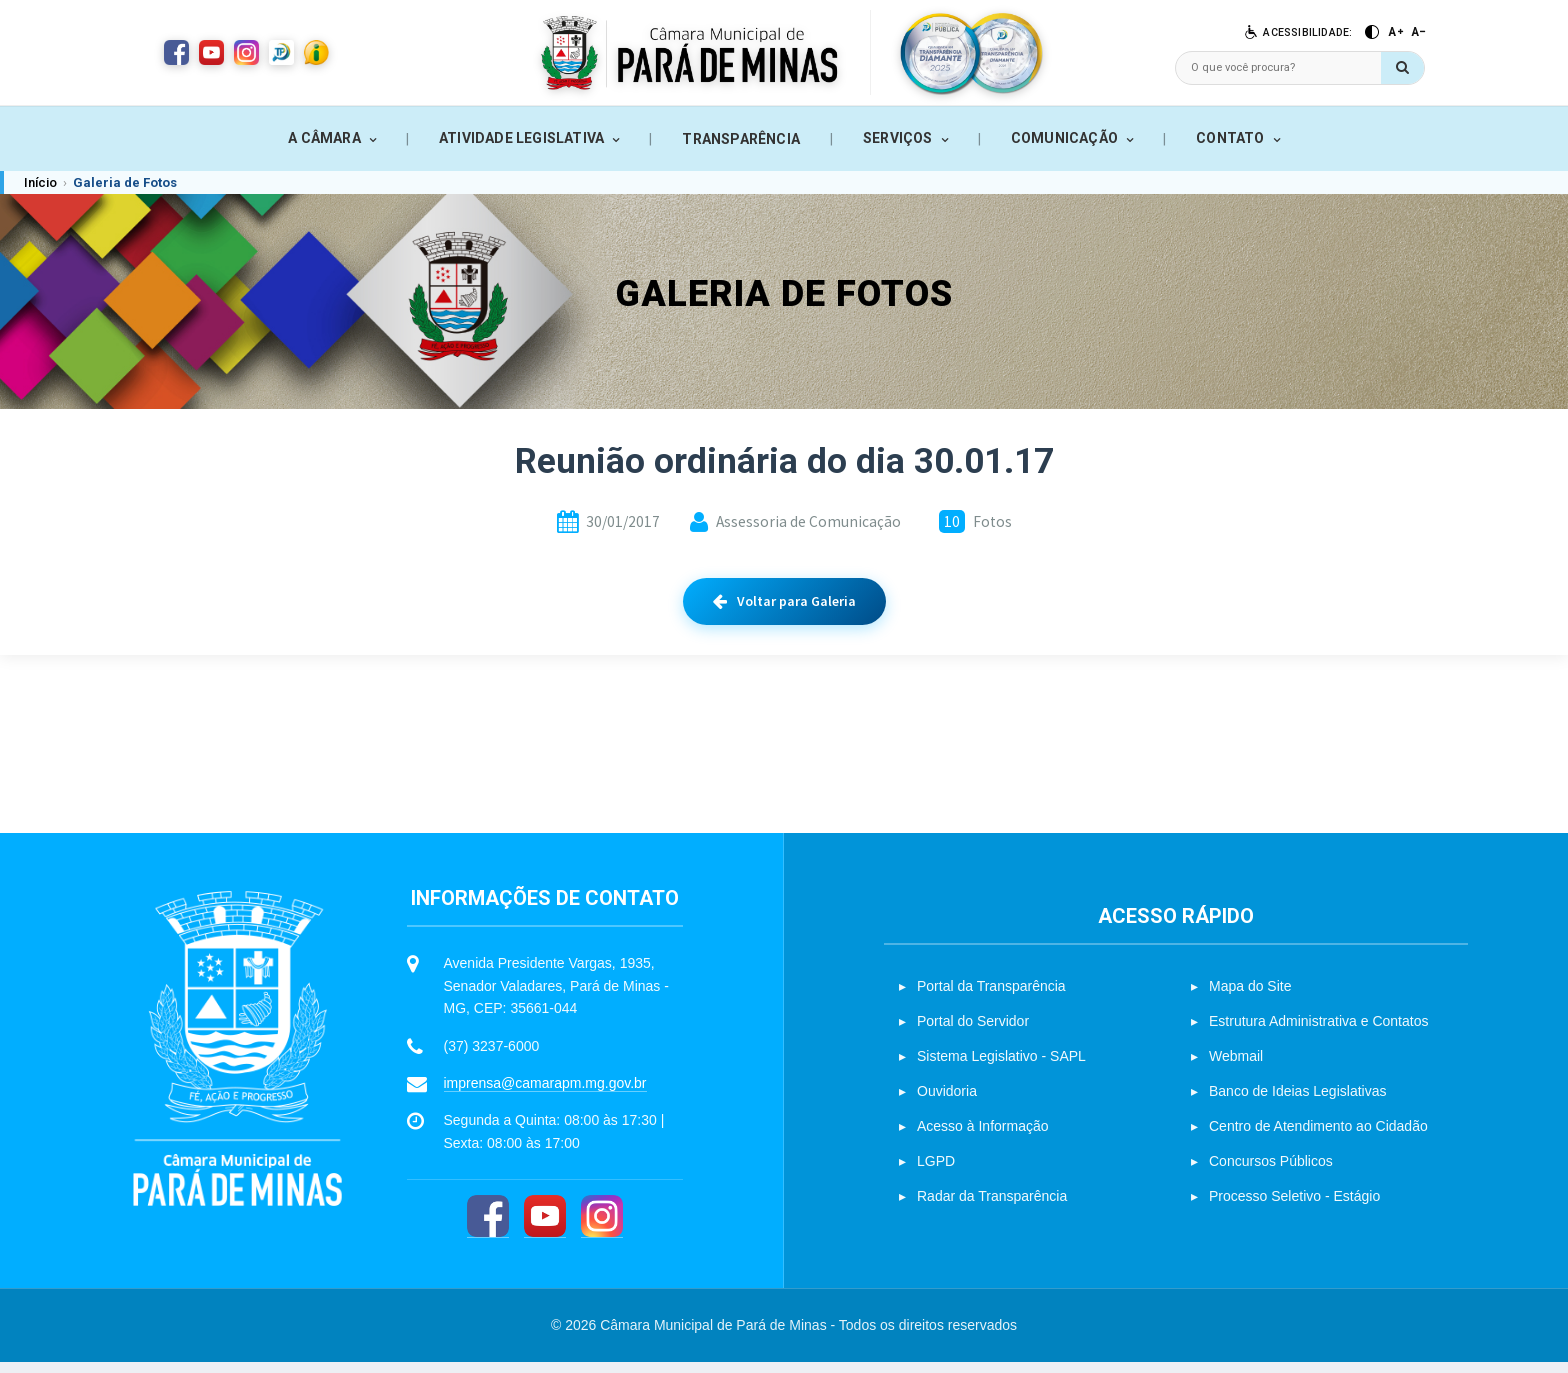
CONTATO (1230, 138)
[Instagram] (602, 1227)
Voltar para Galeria (784, 601)
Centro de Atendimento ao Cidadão (1318, 1137)
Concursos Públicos (1271, 1172)
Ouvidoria (947, 1102)
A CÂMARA (324, 138)
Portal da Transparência (991, 997)
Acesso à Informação (983, 1137)
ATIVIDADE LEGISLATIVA (521, 138)
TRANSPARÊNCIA (741, 139)
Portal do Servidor (973, 1032)
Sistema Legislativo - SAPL (1001, 1067)
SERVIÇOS (898, 138)
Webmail (1236, 1067)
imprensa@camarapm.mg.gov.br (545, 1094)
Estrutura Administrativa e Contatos (1318, 1032)
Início (40, 182)
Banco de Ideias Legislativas (1297, 1102)
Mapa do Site (1250, 997)
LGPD (936, 1172)
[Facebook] (488, 1227)
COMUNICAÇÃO (1064, 138)
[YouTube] (545, 1227)
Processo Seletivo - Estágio (1294, 1207)
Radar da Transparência (992, 1207)
